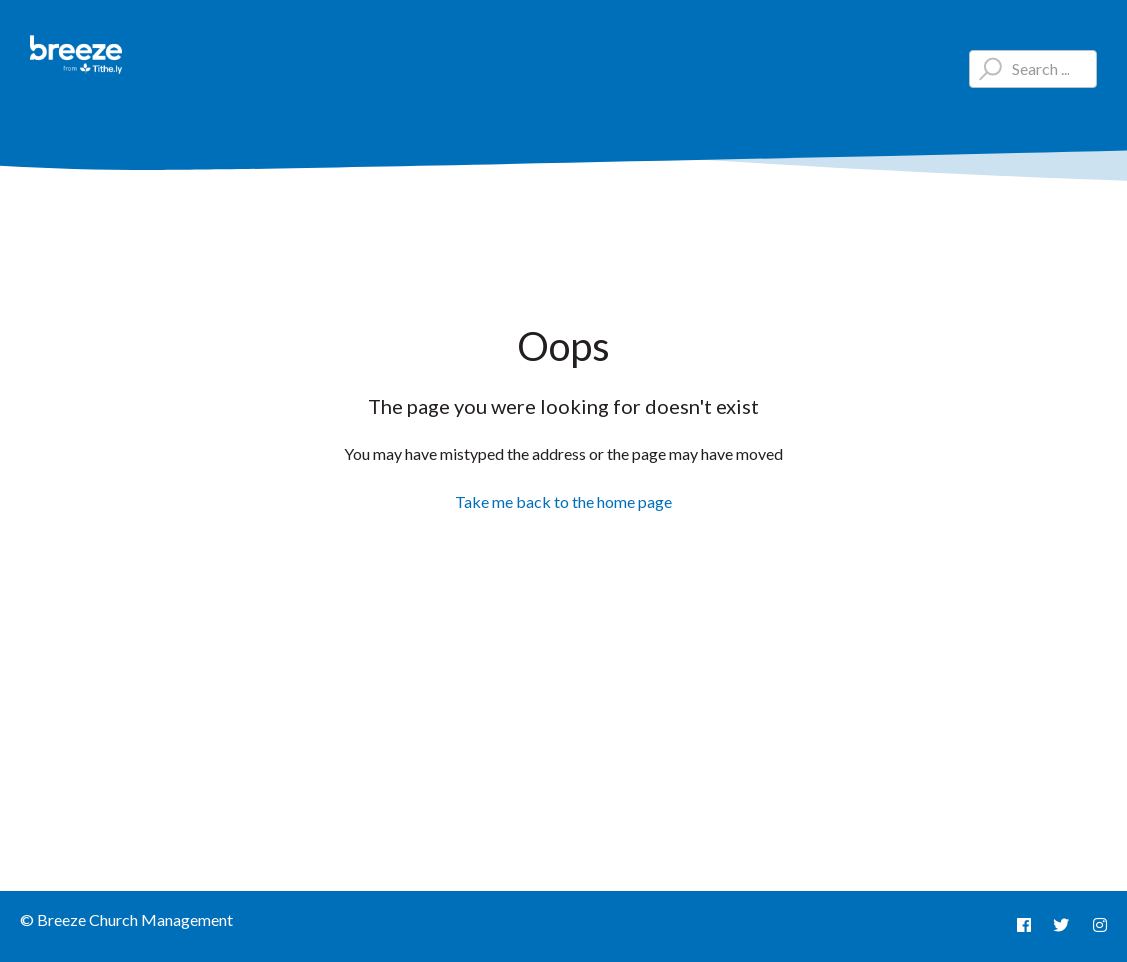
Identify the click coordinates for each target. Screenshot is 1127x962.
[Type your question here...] (1033, 69)
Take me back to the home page (563, 501)
